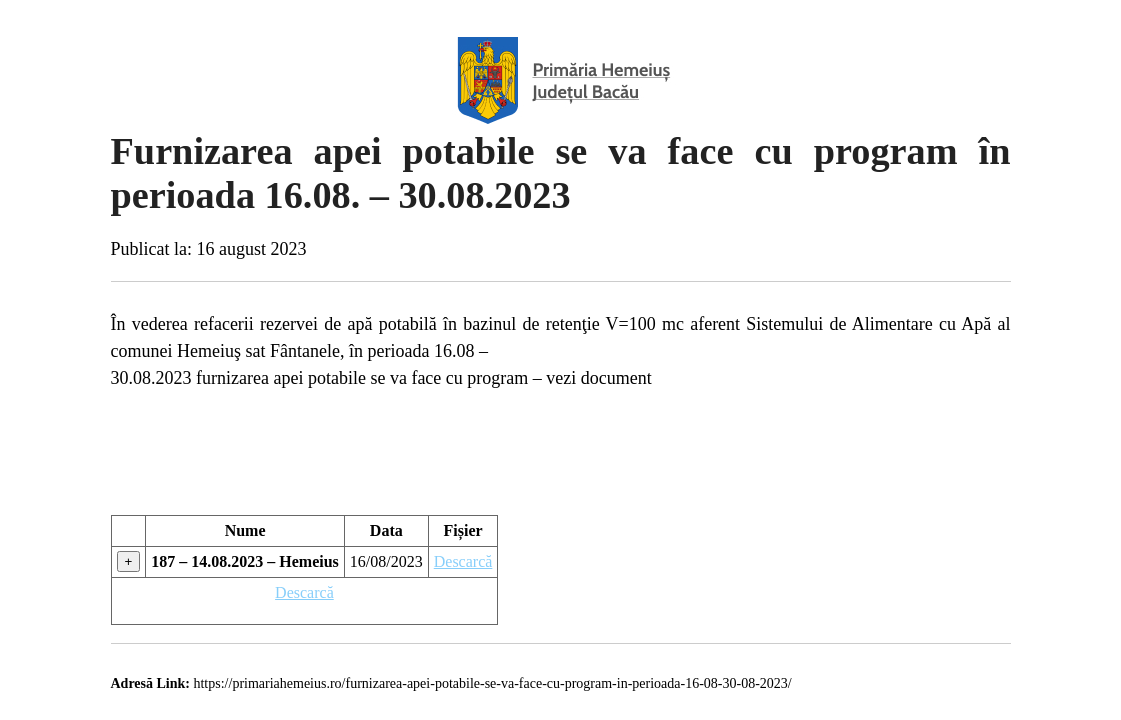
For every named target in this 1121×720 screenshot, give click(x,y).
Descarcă (463, 561)
